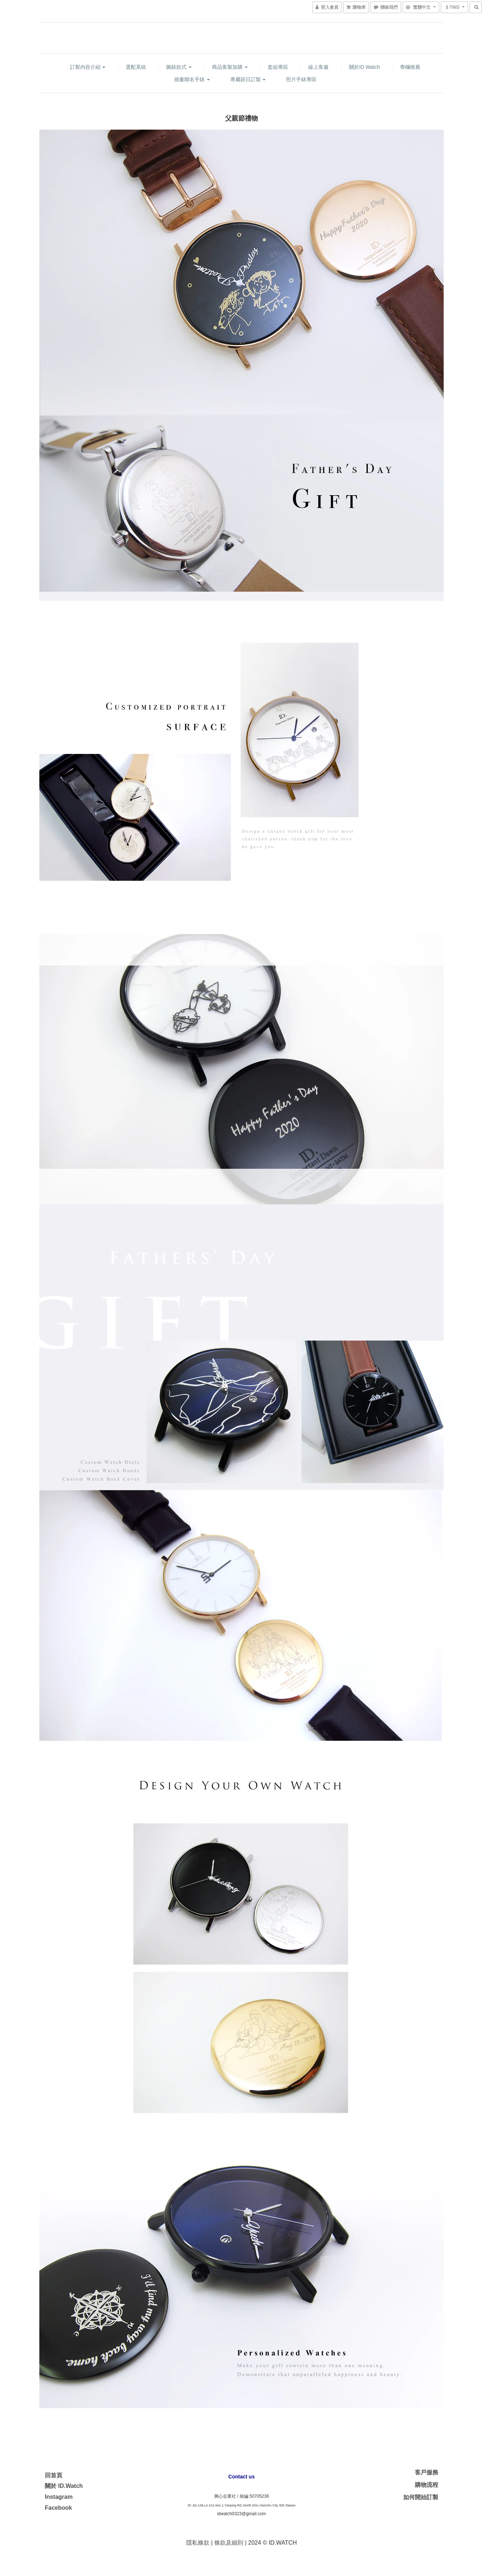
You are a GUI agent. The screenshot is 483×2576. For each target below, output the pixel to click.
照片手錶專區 (301, 79)
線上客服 (318, 67)
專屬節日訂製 (248, 79)
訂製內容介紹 (88, 67)
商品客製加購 (230, 67)
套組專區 (278, 67)
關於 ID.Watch (64, 2486)
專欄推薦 (410, 67)
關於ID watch (364, 67)
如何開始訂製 (420, 2497)
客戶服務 (426, 2472)
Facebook (58, 2508)
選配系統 (136, 67)
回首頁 (53, 2475)
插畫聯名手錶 (192, 79)
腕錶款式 (179, 67)
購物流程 (426, 2485)
